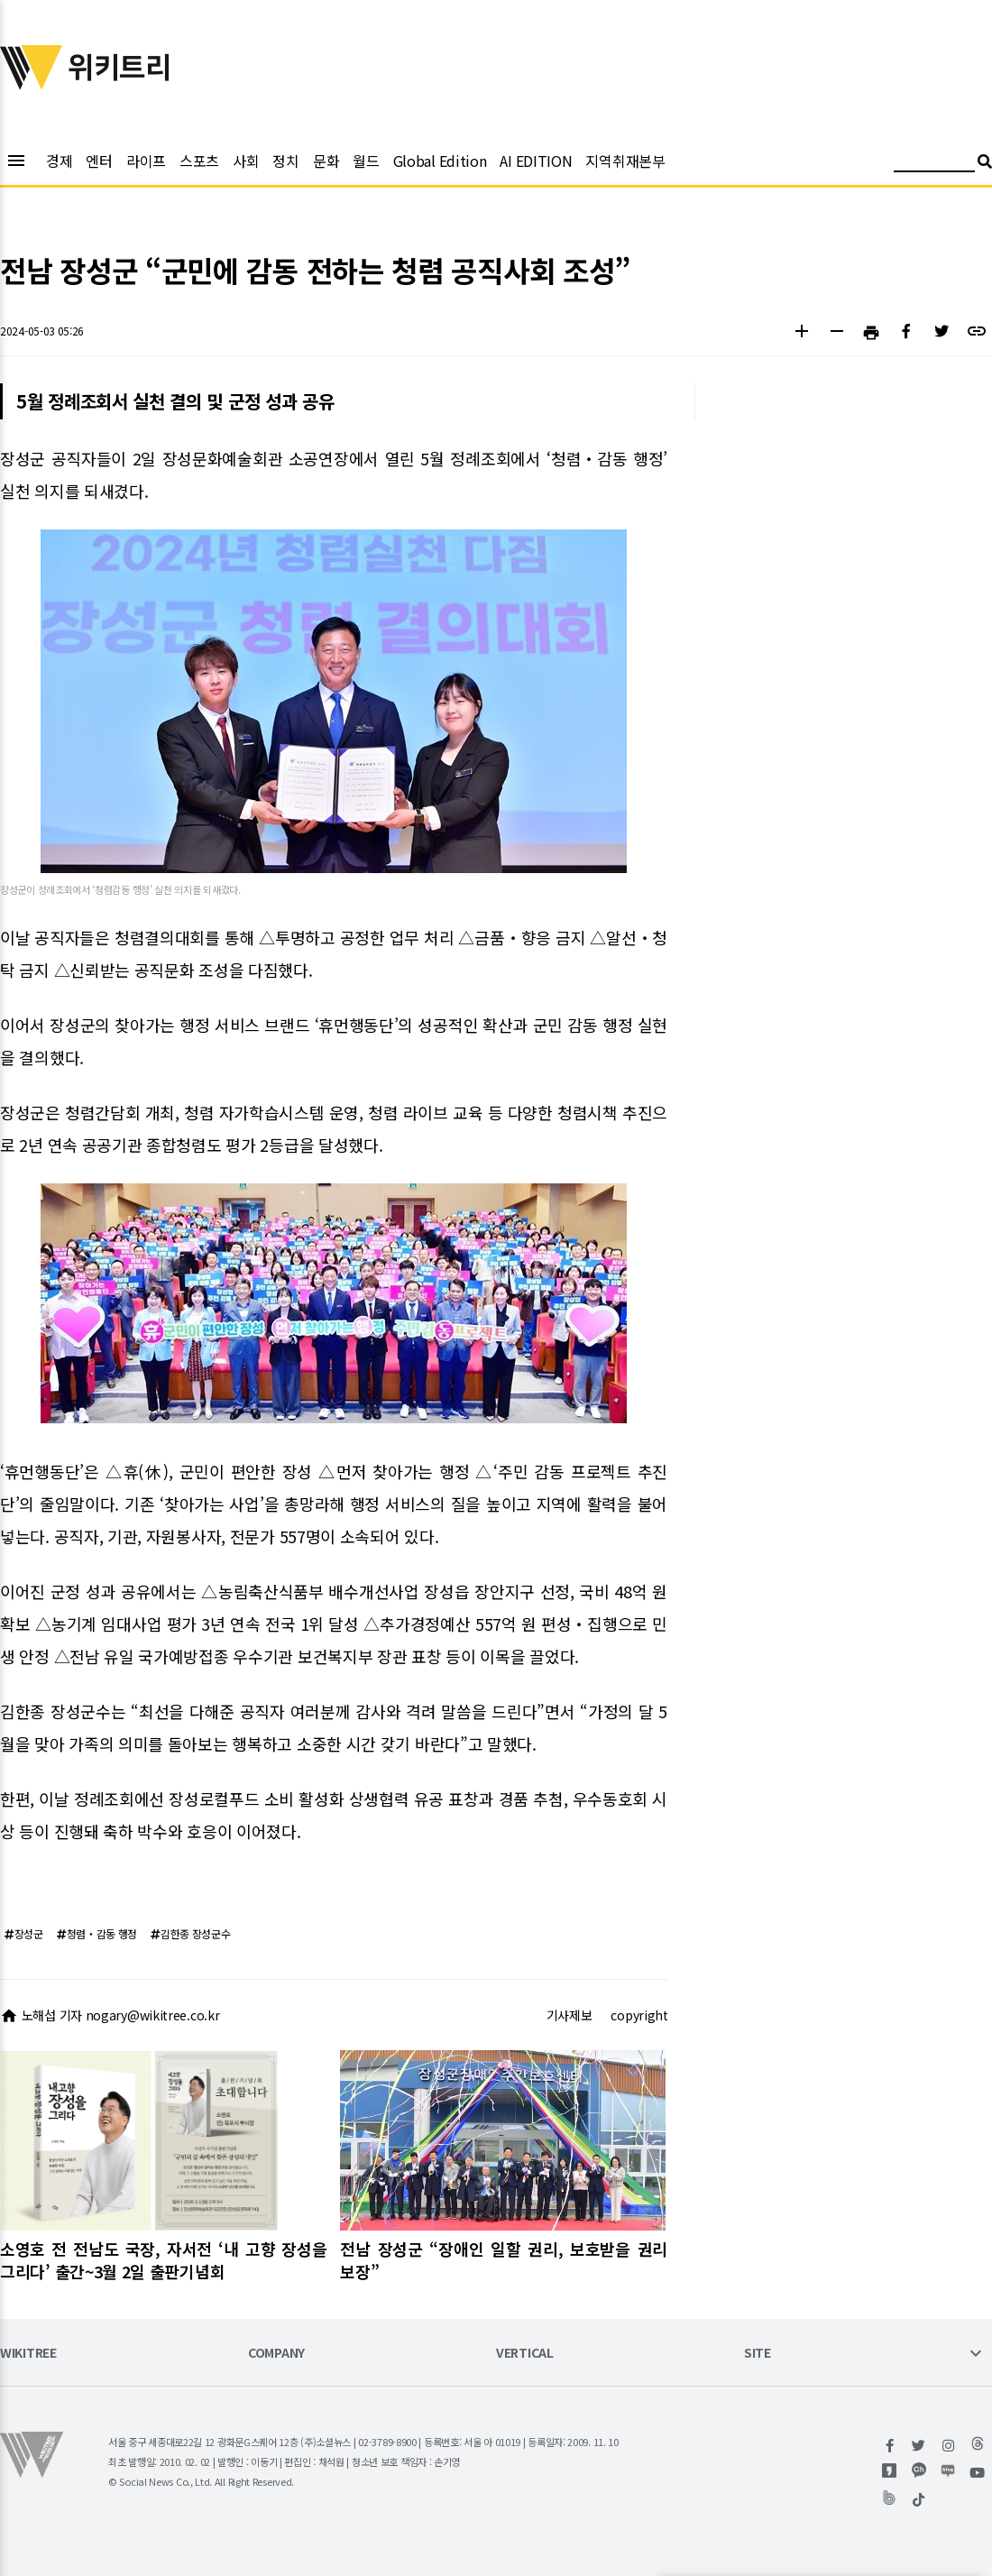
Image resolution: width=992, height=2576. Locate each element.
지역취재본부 (625, 160)
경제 (59, 160)
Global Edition (440, 160)
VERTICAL (525, 2353)
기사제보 (569, 2015)
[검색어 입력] (934, 163)
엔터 (99, 160)
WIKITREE (28, 2353)
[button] (801, 333)
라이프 (146, 160)
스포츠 (199, 160)
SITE (757, 2353)
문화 (326, 160)
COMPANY (276, 2353)
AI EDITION (536, 160)
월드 (366, 160)
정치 (285, 160)
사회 (246, 160)
